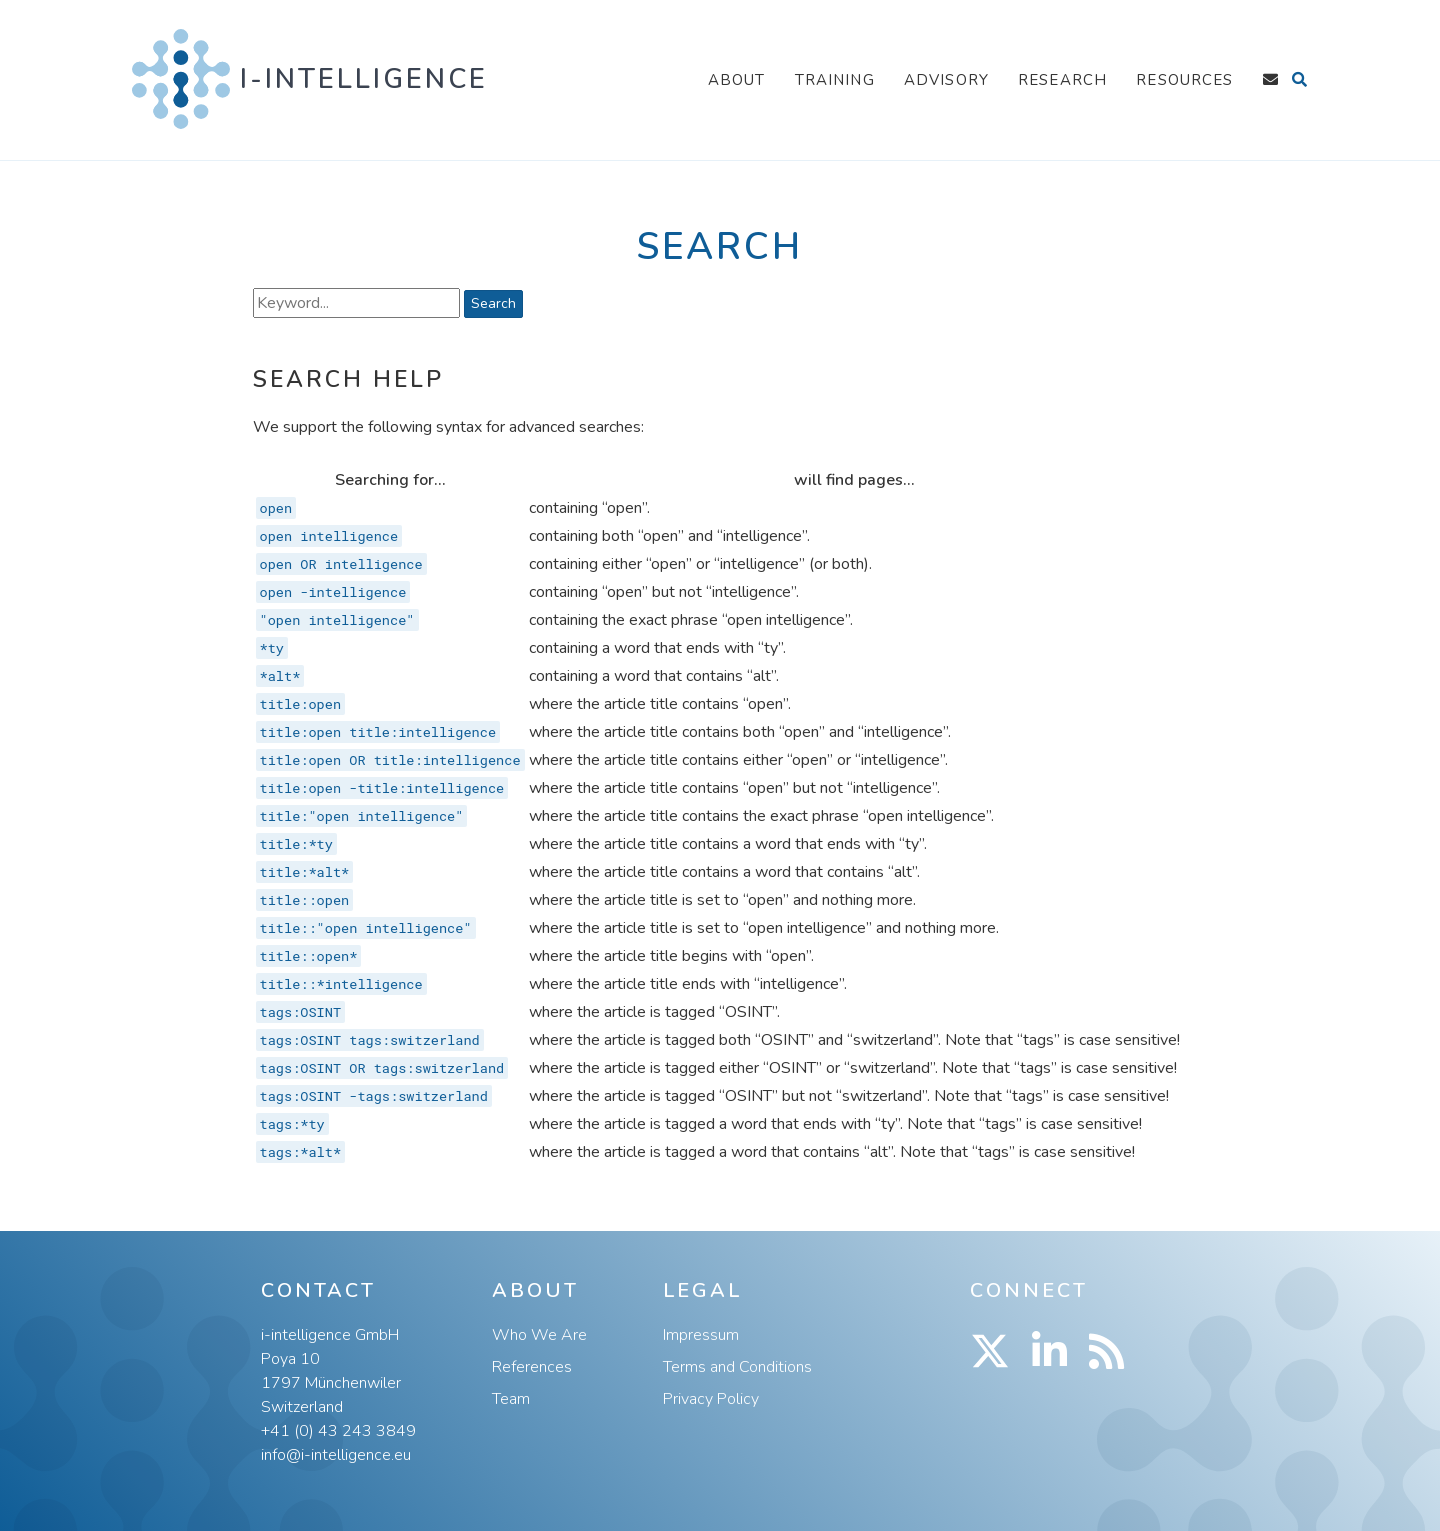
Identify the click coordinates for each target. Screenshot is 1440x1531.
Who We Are (539, 1335)
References (532, 1367)
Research (1062, 80)
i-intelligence (364, 79)
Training (835, 80)
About (737, 80)
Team (511, 1399)
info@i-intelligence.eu (336, 1455)
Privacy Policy (711, 1399)
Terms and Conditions (737, 1367)
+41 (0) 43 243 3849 (338, 1431)
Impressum (701, 1335)
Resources (1184, 80)
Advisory (946, 80)
